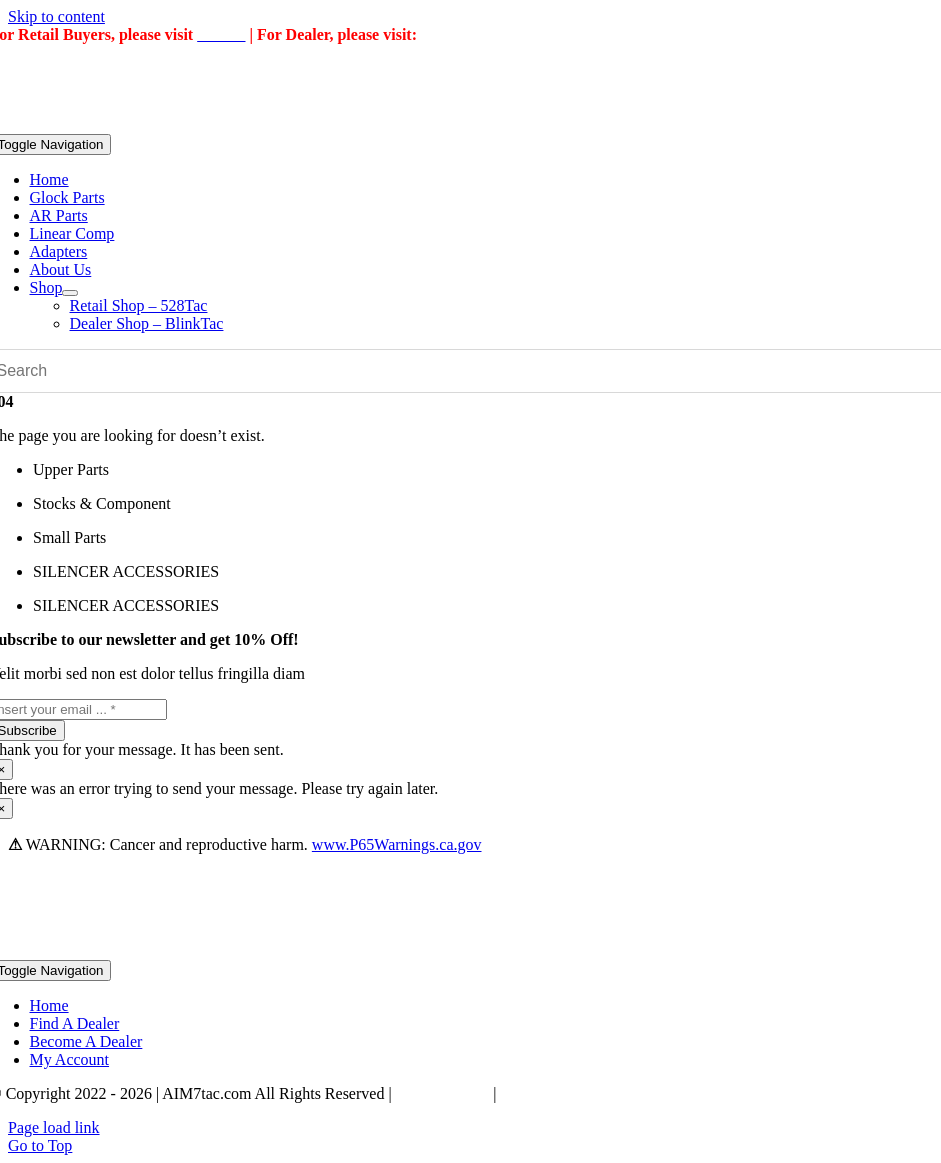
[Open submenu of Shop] (70, 293)
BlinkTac (452, 34)
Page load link (54, 1127)
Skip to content (56, 16)
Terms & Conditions (565, 1093)
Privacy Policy (443, 1093)
